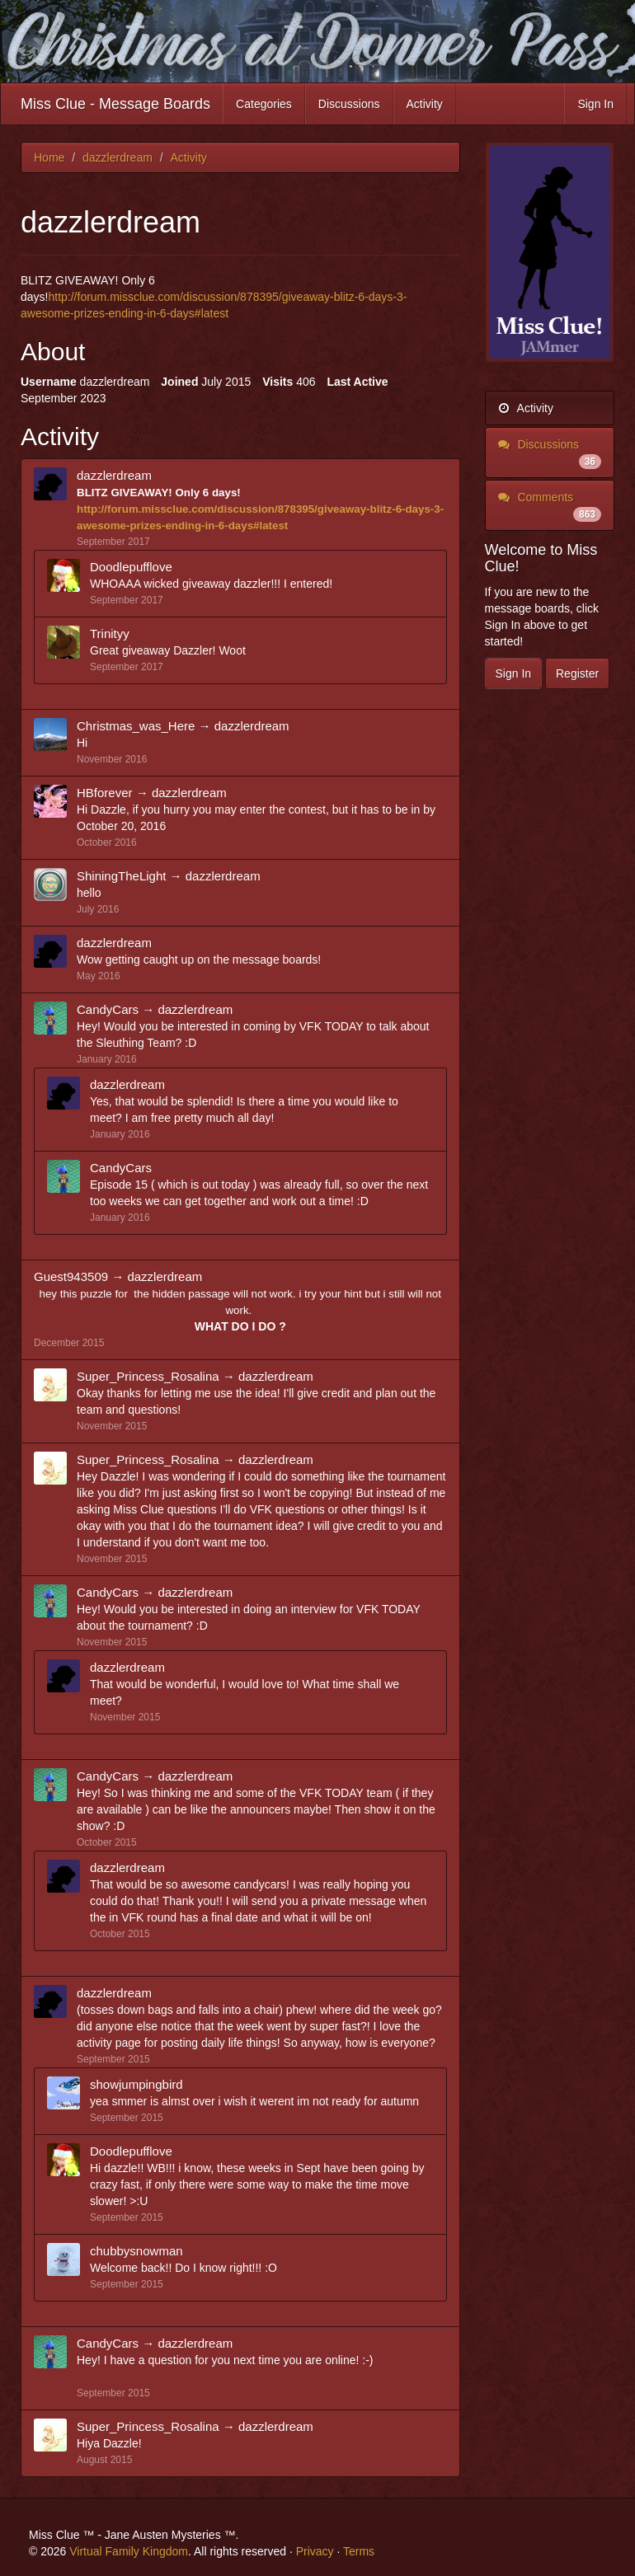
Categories (264, 103)
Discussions (349, 103)
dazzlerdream (114, 475)
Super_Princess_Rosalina (148, 1376)
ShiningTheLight (121, 876)
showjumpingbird (136, 2084)
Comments (550, 506)
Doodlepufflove (131, 567)
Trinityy (109, 633)
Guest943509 (71, 1276)
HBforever (105, 793)
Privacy (315, 2551)
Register (577, 673)
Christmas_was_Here (136, 726)
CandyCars (108, 1009)
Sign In (595, 103)
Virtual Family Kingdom (128, 2551)
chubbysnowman (136, 2251)
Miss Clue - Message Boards (115, 104)
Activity (425, 103)
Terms (358, 2551)
